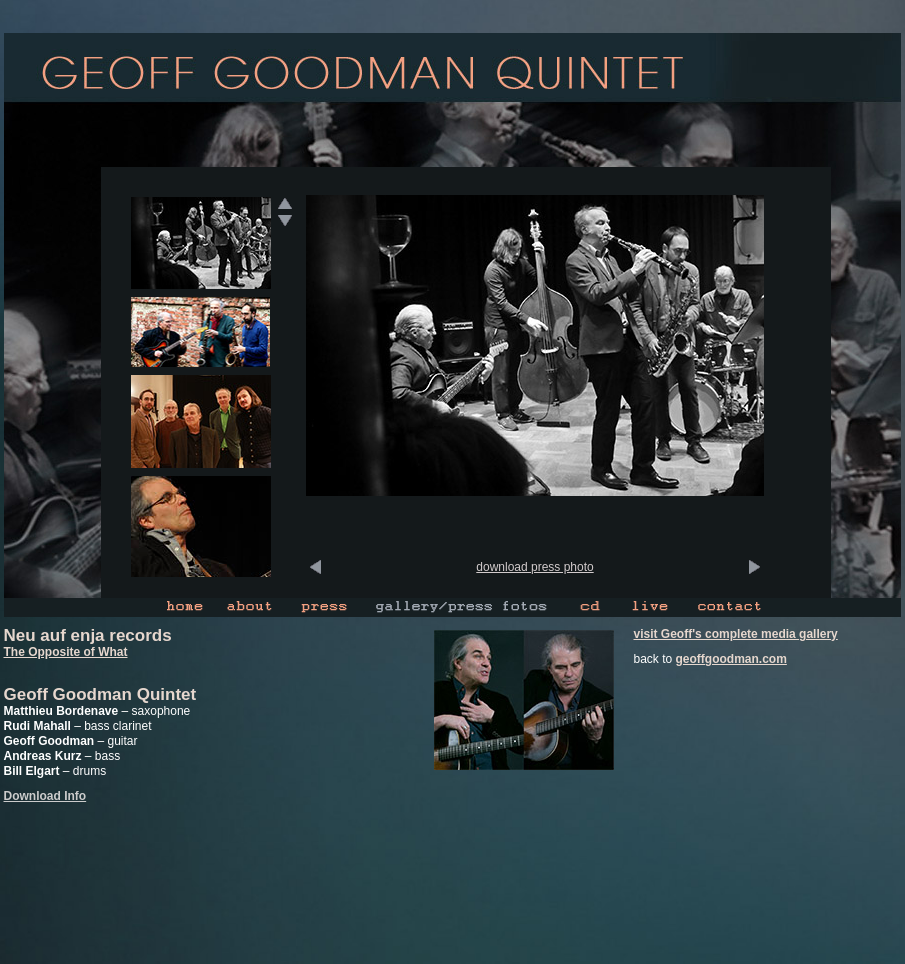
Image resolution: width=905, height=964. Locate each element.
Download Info (45, 796)
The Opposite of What (66, 652)
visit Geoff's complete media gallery (736, 634)
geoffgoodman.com (731, 659)
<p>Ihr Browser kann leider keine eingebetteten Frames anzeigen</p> (535, 386)
